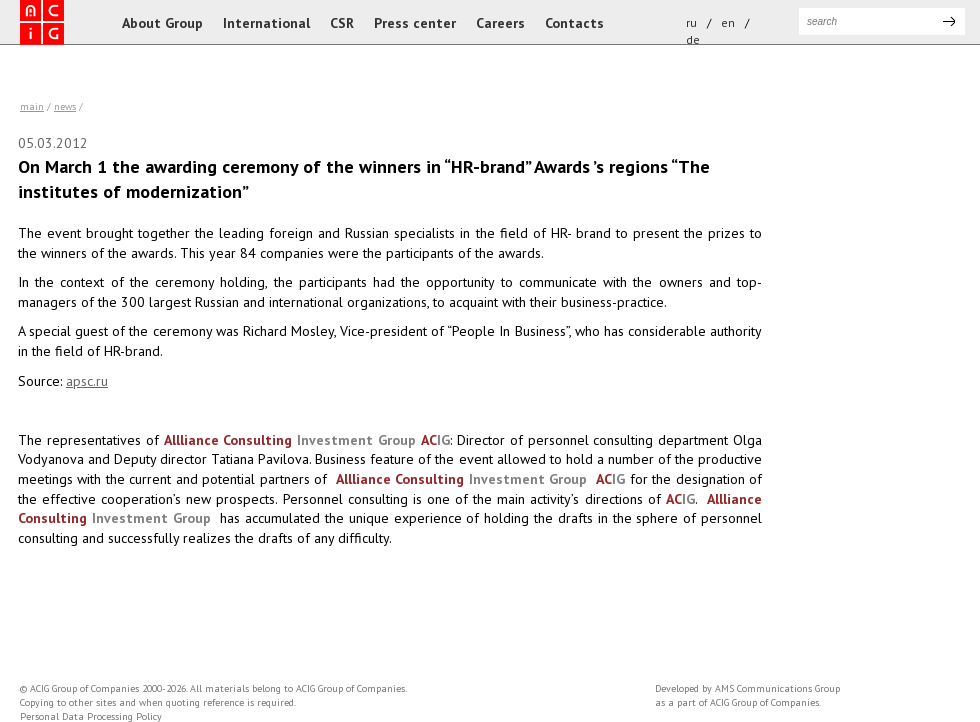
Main (32, 106)
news (65, 106)
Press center (415, 23)
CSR (342, 23)
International (266, 23)
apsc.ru (87, 381)
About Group (162, 23)
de (693, 39)
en (728, 22)
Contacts (574, 23)
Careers (500, 23)
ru (691, 22)
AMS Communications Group (777, 688)
